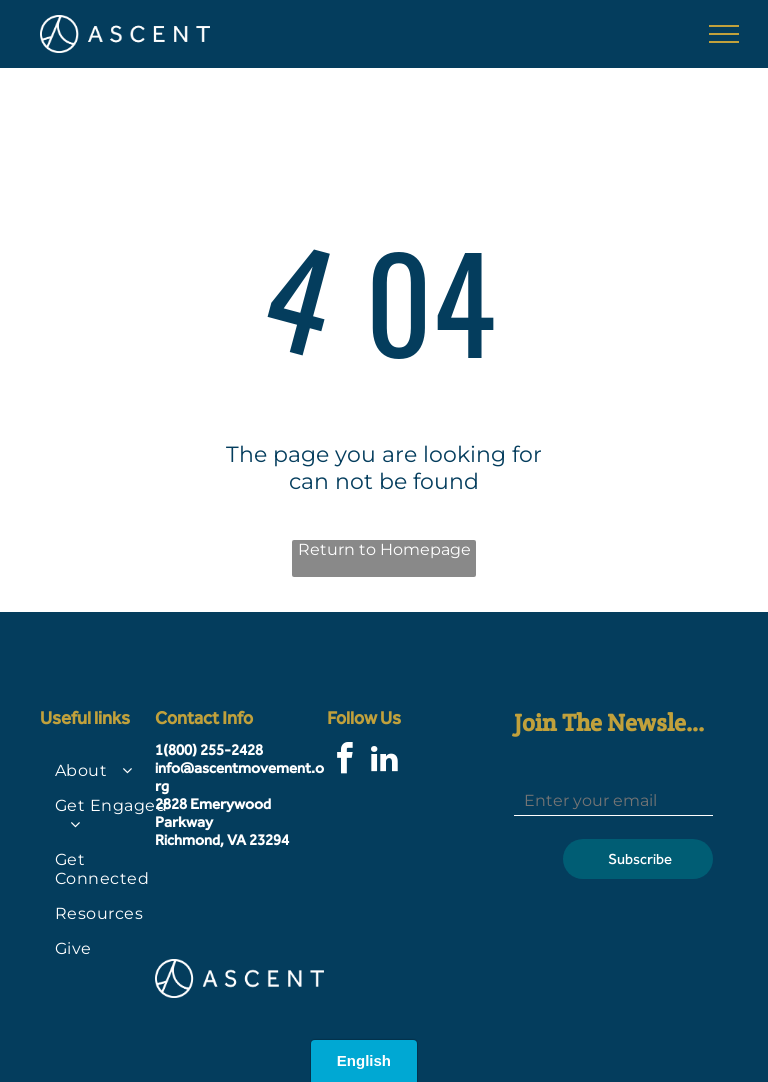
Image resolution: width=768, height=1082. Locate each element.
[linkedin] (385, 761)
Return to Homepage (384, 549)
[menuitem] (112, 770)
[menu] (724, 34)
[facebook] (345, 761)
